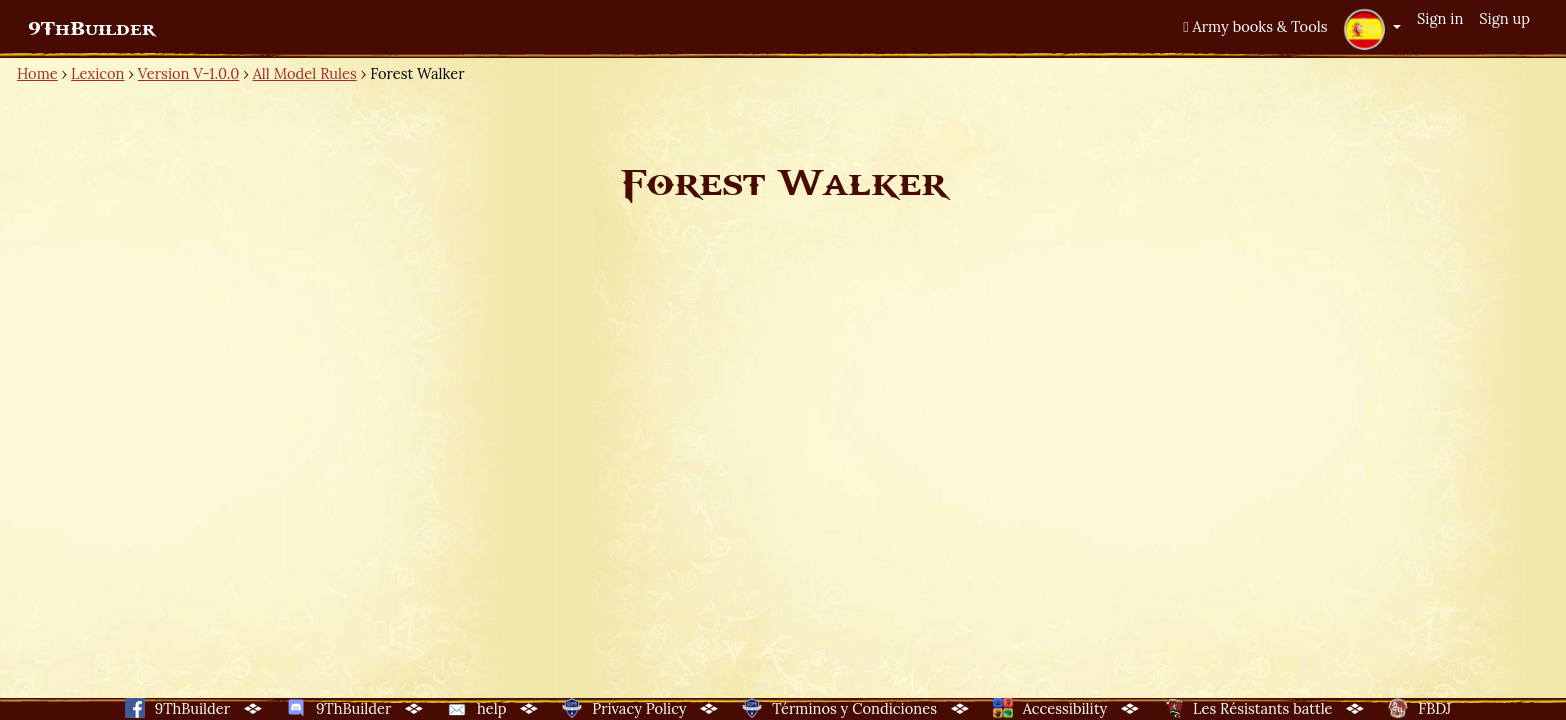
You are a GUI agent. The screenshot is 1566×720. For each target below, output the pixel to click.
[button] (1372, 29)
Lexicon (97, 73)
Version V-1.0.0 (189, 73)
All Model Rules (305, 73)
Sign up (1504, 18)
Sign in (1440, 18)
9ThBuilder (91, 29)
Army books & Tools (1255, 26)
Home (37, 73)
